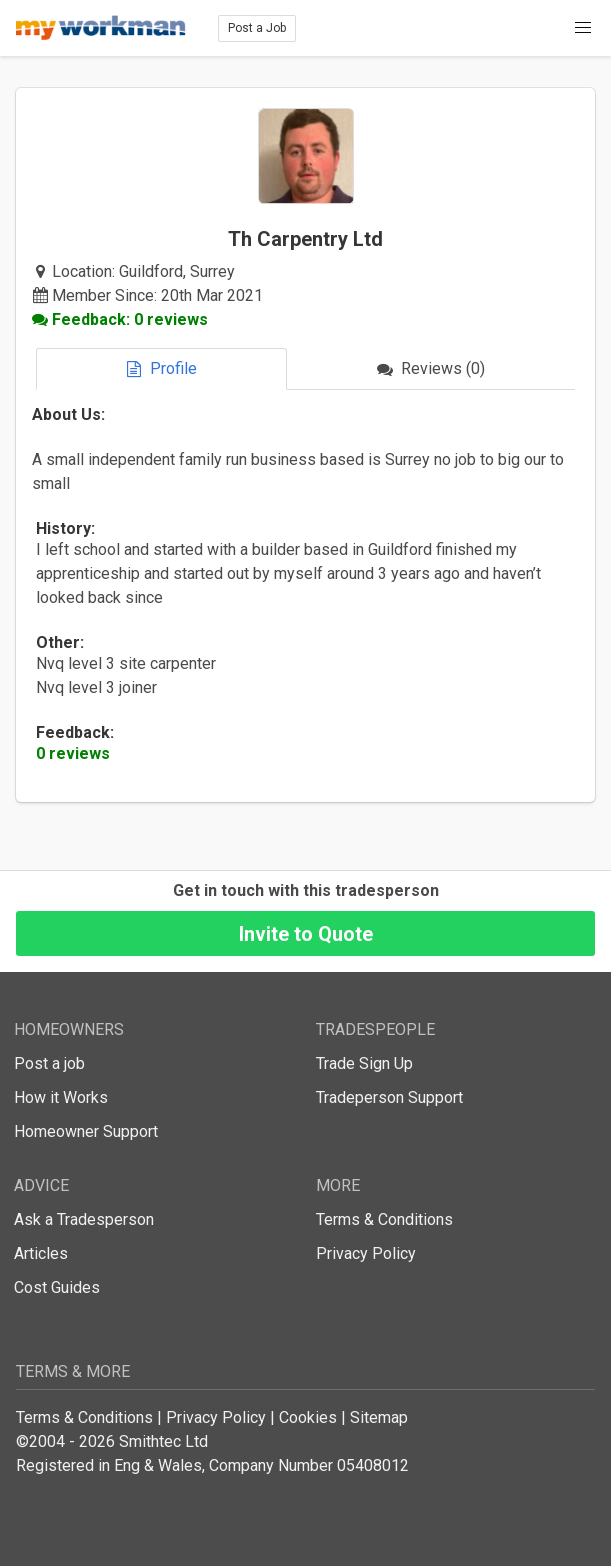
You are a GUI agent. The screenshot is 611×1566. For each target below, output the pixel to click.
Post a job (49, 1063)
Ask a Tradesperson (84, 1219)
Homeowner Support (86, 1131)
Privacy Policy (366, 1253)
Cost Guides (57, 1287)
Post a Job (257, 28)
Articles (41, 1253)
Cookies (308, 1417)
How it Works (61, 1097)
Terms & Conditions (384, 1219)
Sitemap (379, 1417)
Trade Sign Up (364, 1063)
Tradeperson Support (389, 1097)
